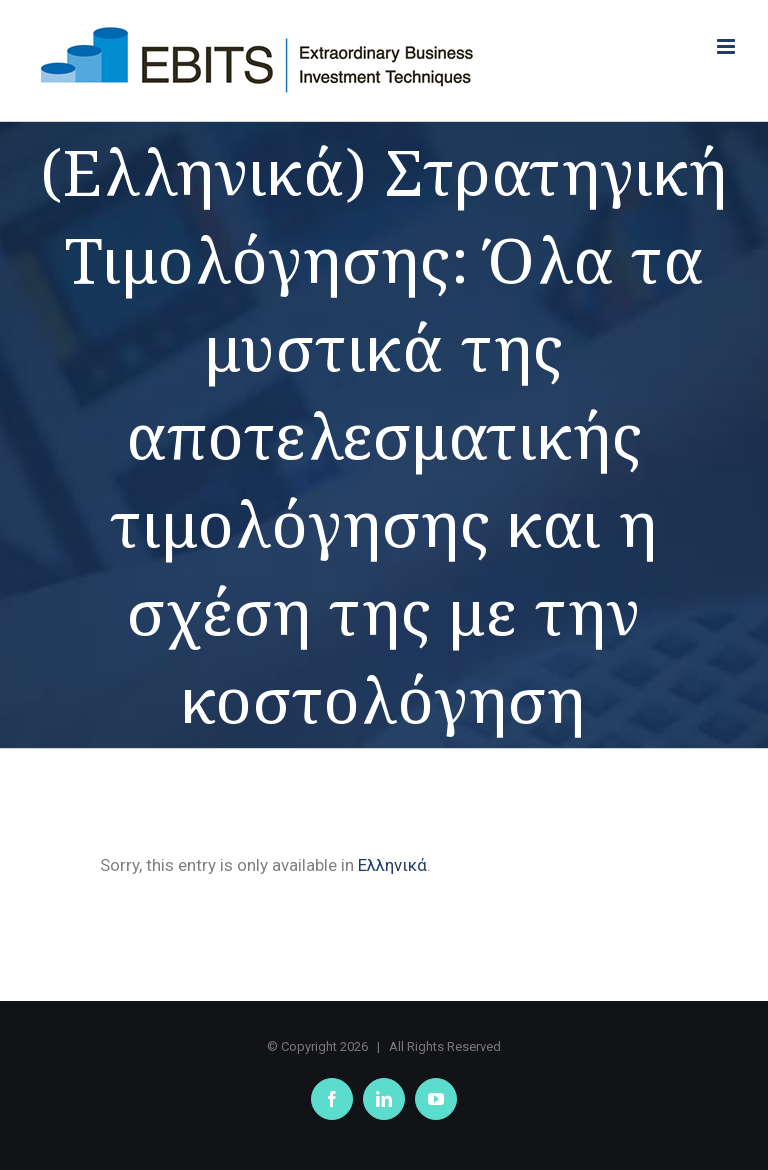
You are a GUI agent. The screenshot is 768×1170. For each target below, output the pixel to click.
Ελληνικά (392, 865)
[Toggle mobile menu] (727, 46)
